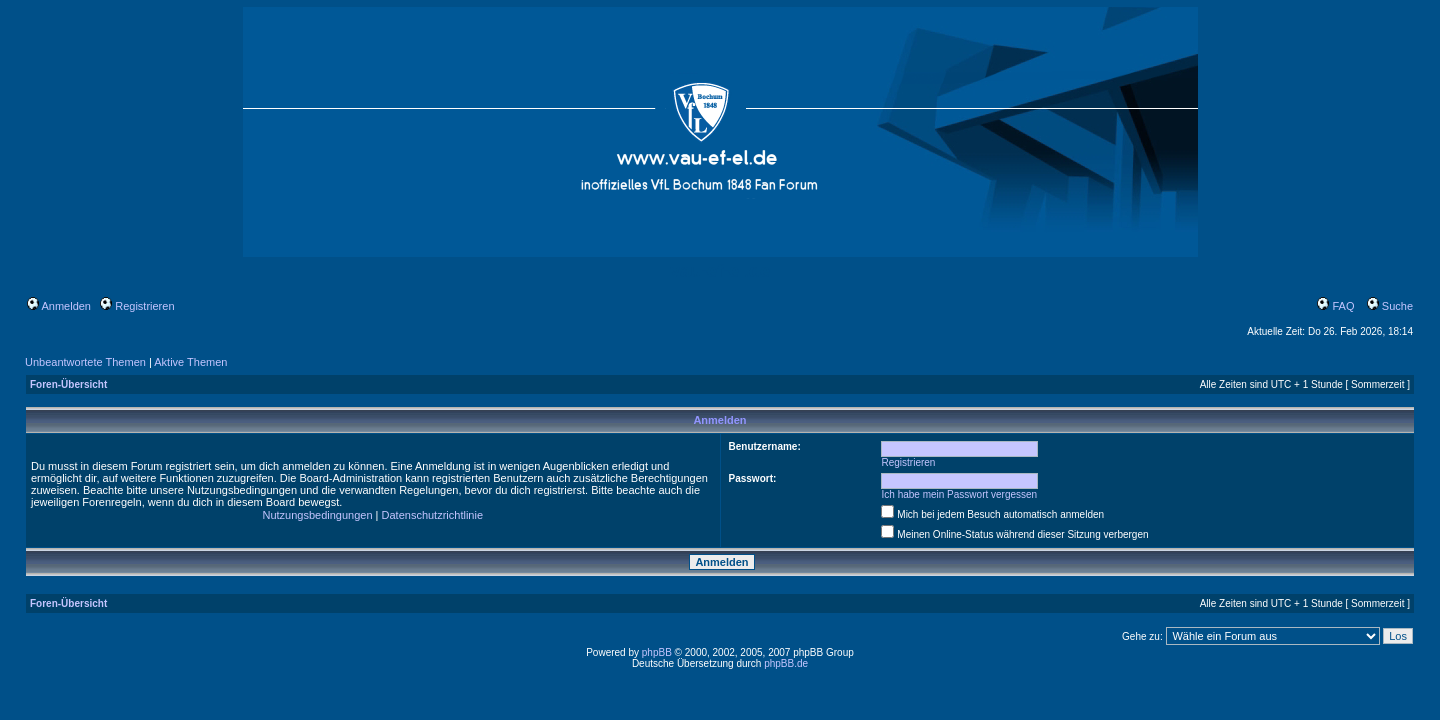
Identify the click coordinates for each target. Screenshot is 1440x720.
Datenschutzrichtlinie (433, 515)
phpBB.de (786, 663)
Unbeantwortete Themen (85, 362)
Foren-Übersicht (68, 384)
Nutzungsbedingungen (317, 515)
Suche (1390, 306)
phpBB (657, 652)
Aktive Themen (190, 362)
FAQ (1335, 306)
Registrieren (137, 306)
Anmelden (59, 306)
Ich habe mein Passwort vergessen (960, 494)
